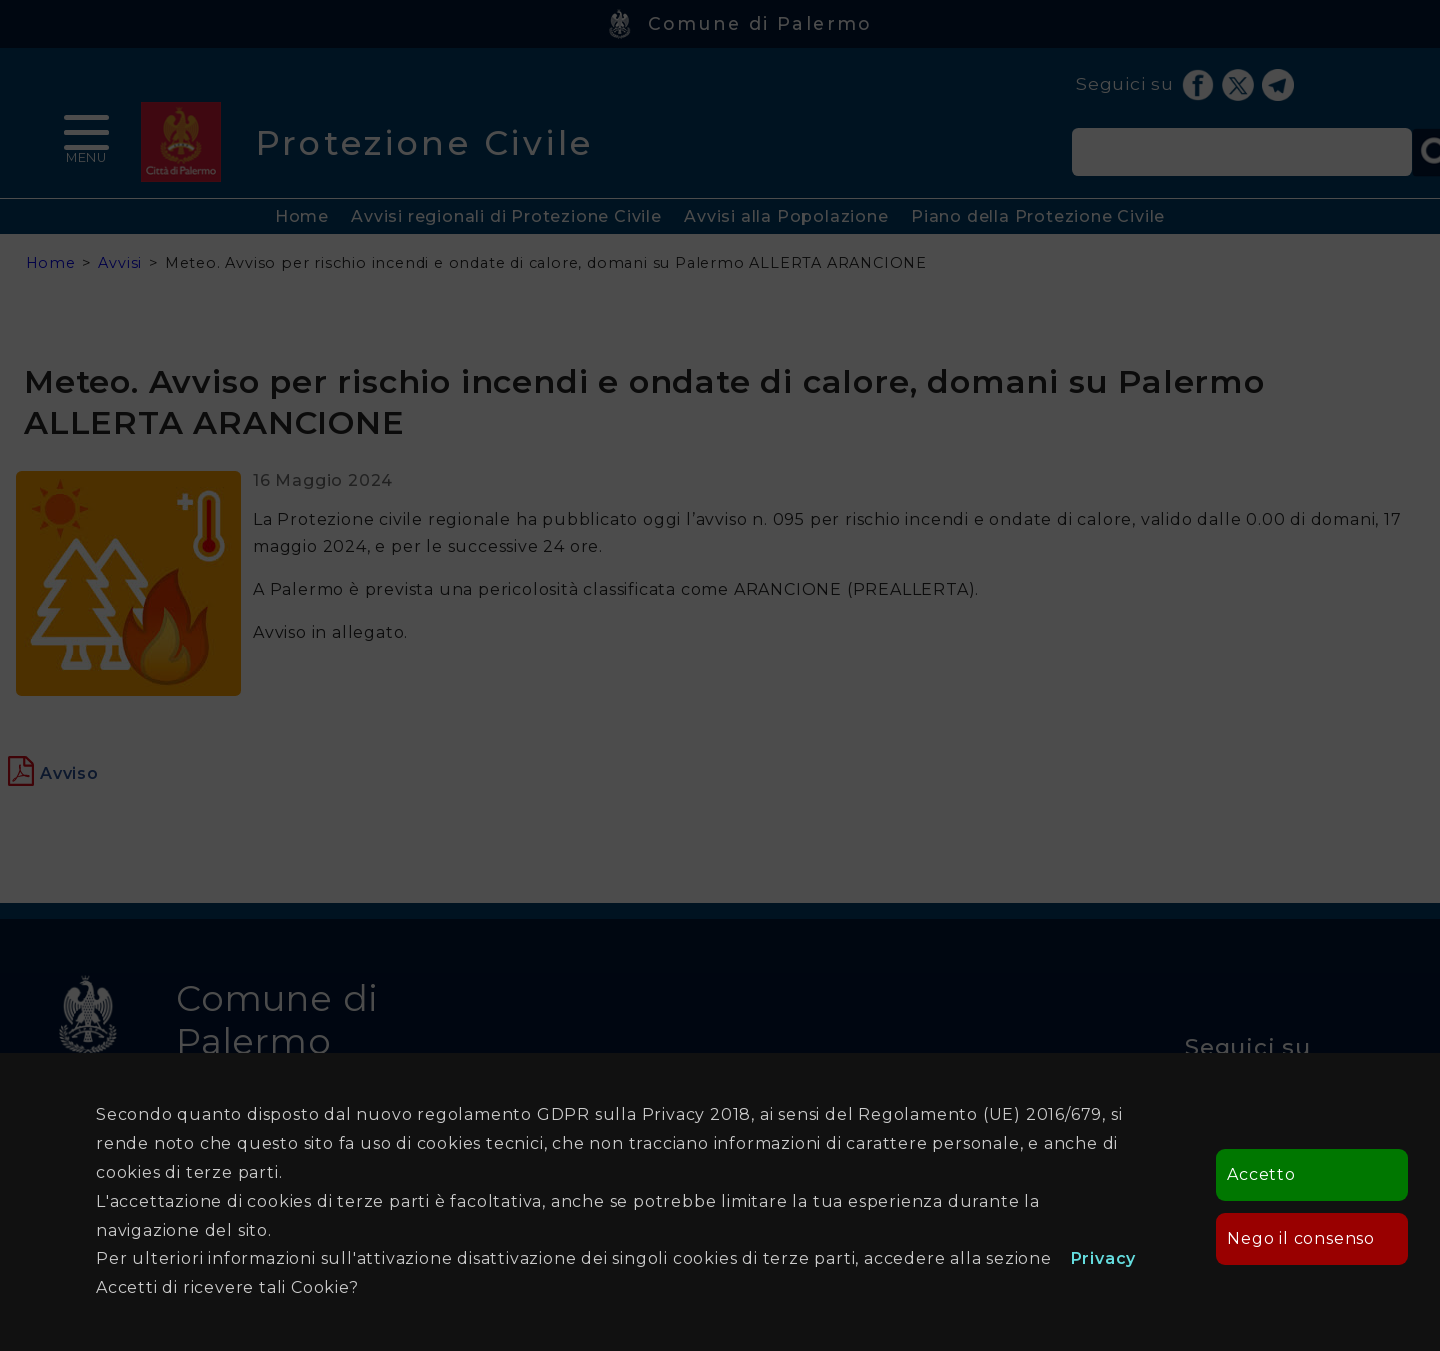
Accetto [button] (1261, 1174)
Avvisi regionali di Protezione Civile (506, 216)
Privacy (1104, 1258)
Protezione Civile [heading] (424, 142)
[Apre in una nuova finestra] (69, 773)
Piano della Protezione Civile (1038, 216)
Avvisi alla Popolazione (786, 216)
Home (302, 216)
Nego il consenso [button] (1301, 1238)
